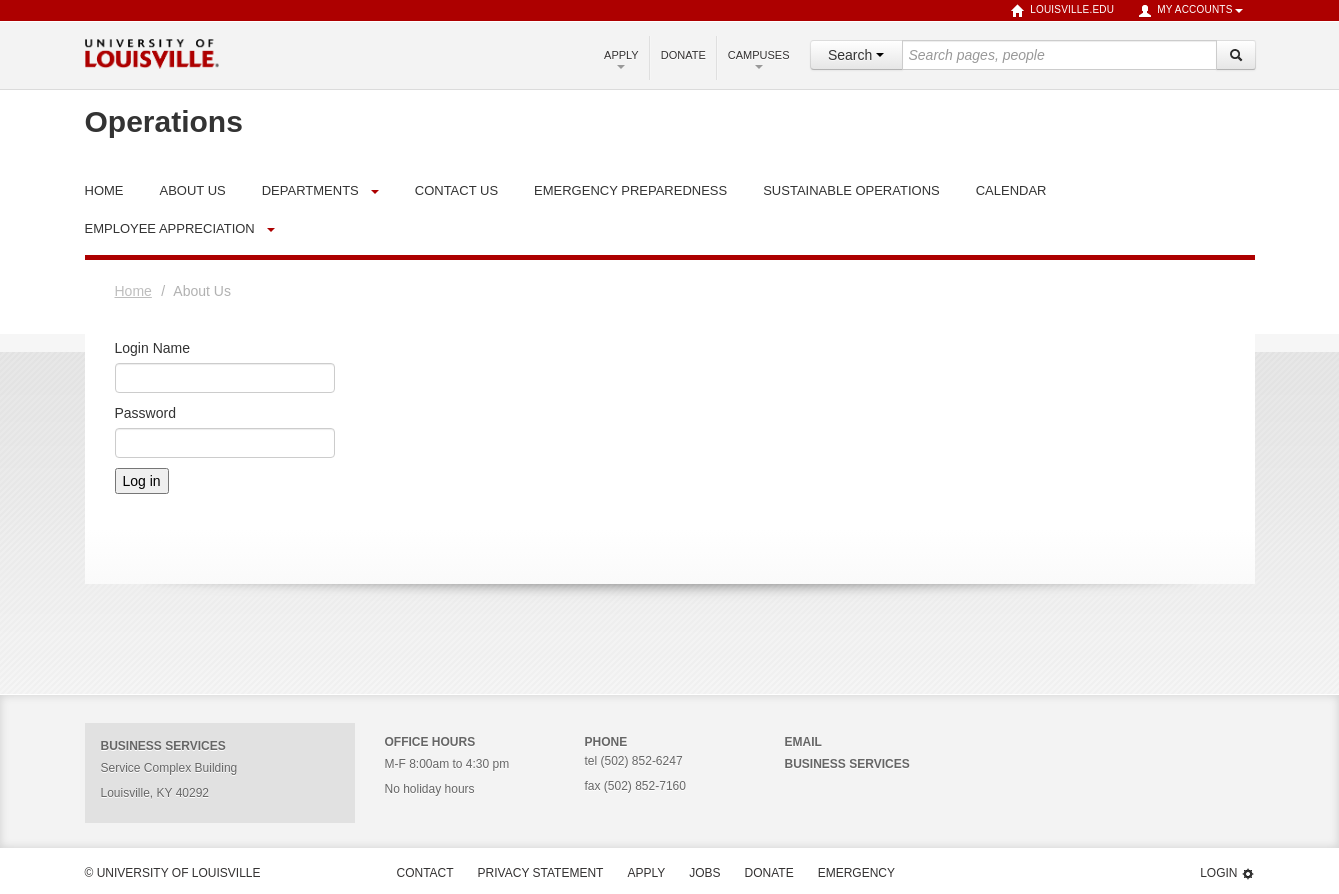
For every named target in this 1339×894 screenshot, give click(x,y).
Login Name (153, 348)
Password (145, 413)
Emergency (856, 873)
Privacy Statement (541, 873)
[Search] (1236, 55)
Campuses (759, 59)
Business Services (847, 764)
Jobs (704, 873)
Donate (683, 55)
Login (1227, 873)
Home (133, 291)
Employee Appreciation (170, 228)
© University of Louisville (173, 873)
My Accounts (1190, 11)
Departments (310, 190)
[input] (1059, 55)
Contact (425, 873)
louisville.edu (1062, 11)
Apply (621, 59)
